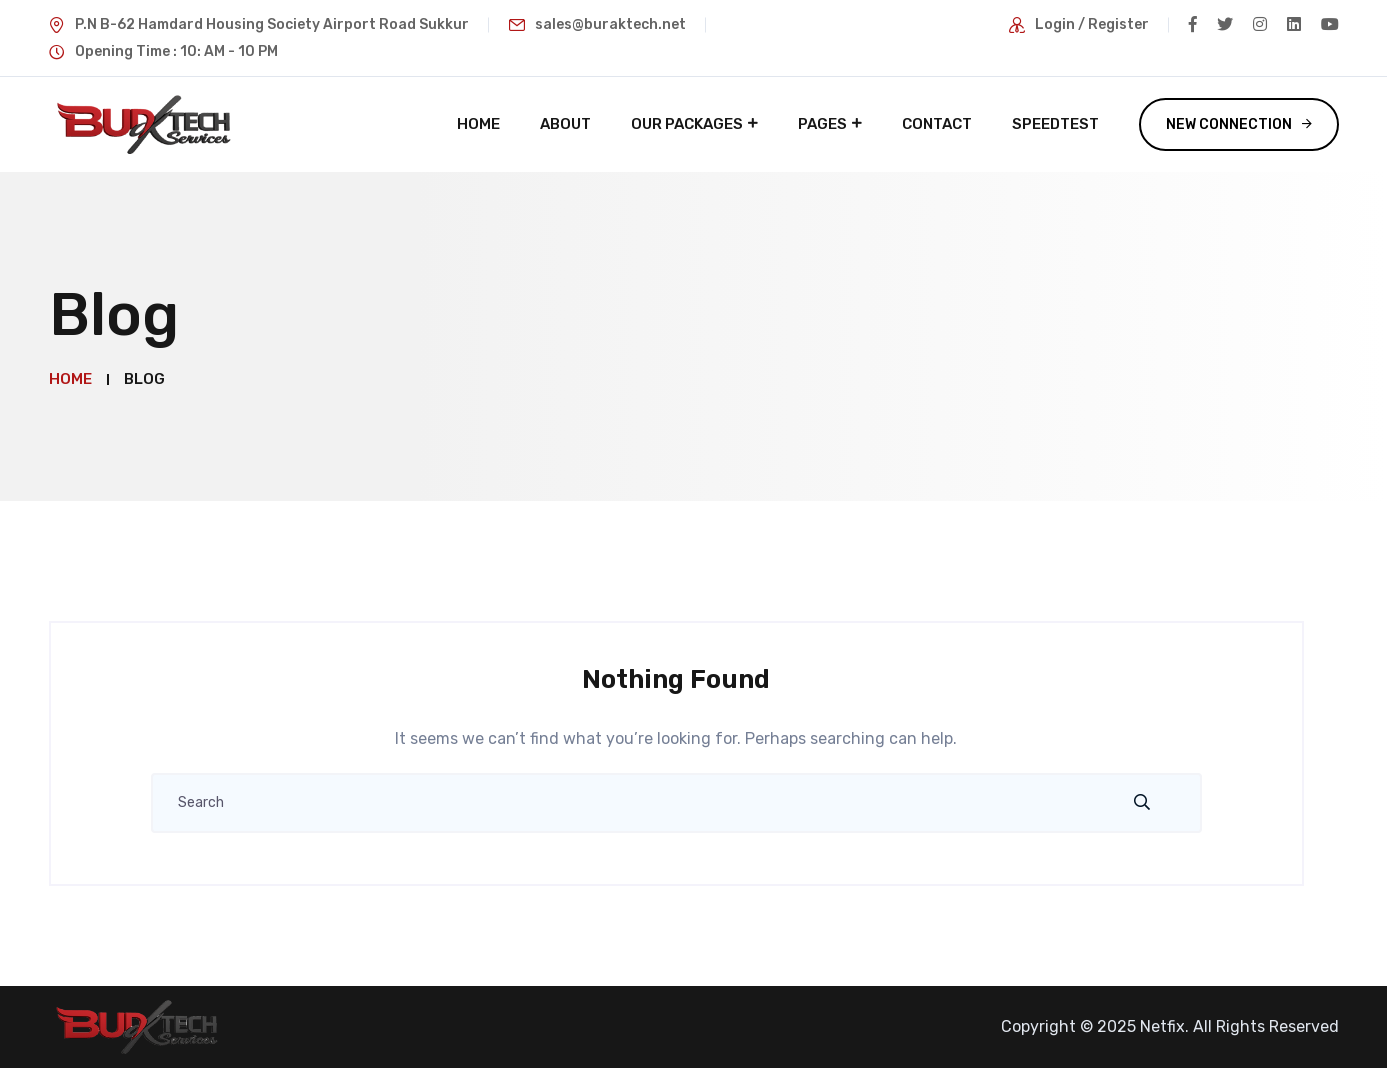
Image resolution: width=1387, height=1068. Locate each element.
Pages (822, 124)
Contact (937, 124)
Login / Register (1092, 24)
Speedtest (1055, 124)
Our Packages (687, 124)
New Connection (1229, 124)
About (565, 124)
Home (478, 124)
